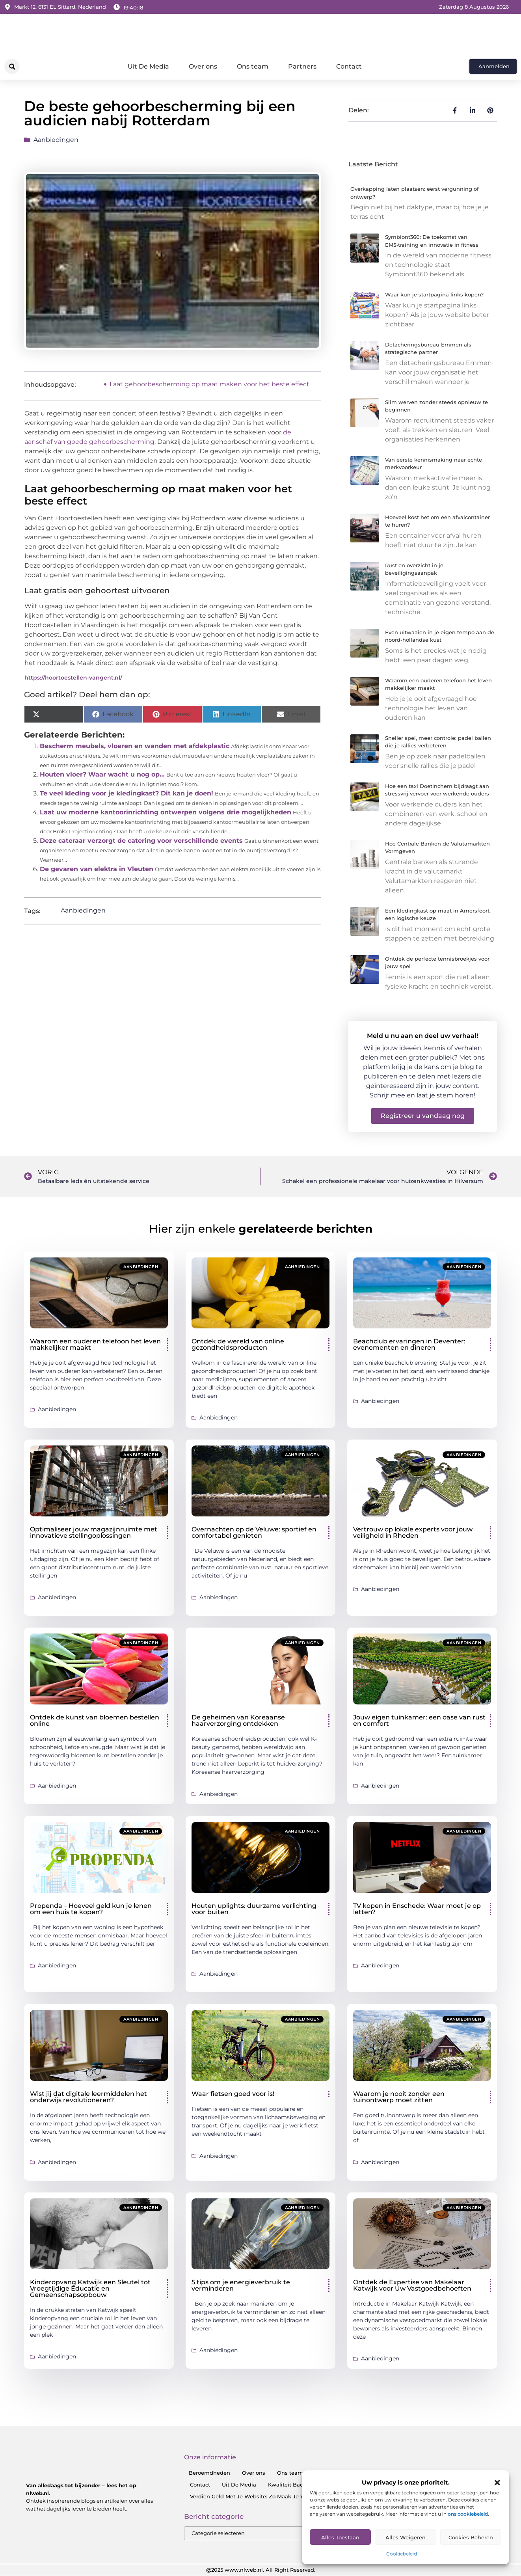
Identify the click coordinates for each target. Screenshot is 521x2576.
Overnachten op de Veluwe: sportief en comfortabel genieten (254, 1532)
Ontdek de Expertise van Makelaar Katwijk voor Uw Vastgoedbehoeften (412, 2285)
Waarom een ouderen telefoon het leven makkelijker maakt (95, 1344)
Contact (349, 66)
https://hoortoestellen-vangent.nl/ (73, 677)
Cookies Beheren (470, 2537)
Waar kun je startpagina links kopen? (434, 294)
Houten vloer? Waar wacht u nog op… (102, 774)
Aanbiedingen (55, 139)
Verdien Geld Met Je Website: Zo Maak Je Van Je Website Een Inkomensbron (291, 2496)
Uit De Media (148, 66)
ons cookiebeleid (468, 2514)
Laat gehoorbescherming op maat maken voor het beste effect (209, 384)
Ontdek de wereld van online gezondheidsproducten (238, 1344)
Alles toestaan (340, 2537)
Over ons (203, 66)
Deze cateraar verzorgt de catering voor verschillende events (141, 840)
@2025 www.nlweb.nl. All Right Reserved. (260, 2570)
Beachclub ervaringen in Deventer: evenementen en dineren (409, 1344)
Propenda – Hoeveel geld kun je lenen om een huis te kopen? (91, 1909)
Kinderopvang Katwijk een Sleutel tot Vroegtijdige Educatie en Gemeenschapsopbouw (90, 2288)
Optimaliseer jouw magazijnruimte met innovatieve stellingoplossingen (93, 1532)
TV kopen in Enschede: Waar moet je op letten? (417, 1909)
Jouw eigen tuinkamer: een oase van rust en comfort (419, 1720)
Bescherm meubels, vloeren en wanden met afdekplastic (134, 746)
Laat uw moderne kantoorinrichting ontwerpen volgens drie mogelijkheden (165, 812)
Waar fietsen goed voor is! (233, 2093)
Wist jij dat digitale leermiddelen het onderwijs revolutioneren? (88, 2097)
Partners (302, 66)
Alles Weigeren (405, 2537)
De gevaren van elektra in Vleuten (96, 869)
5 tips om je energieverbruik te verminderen (241, 2285)
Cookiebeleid (401, 2554)
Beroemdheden (209, 2473)
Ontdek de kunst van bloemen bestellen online (94, 1720)
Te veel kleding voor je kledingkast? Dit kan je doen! (126, 793)
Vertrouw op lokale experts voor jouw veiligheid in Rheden (413, 1532)
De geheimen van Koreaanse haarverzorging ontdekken (238, 1720)
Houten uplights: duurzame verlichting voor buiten (254, 1909)
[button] (497, 2483)
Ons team (252, 66)
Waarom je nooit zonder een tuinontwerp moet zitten (399, 2097)
